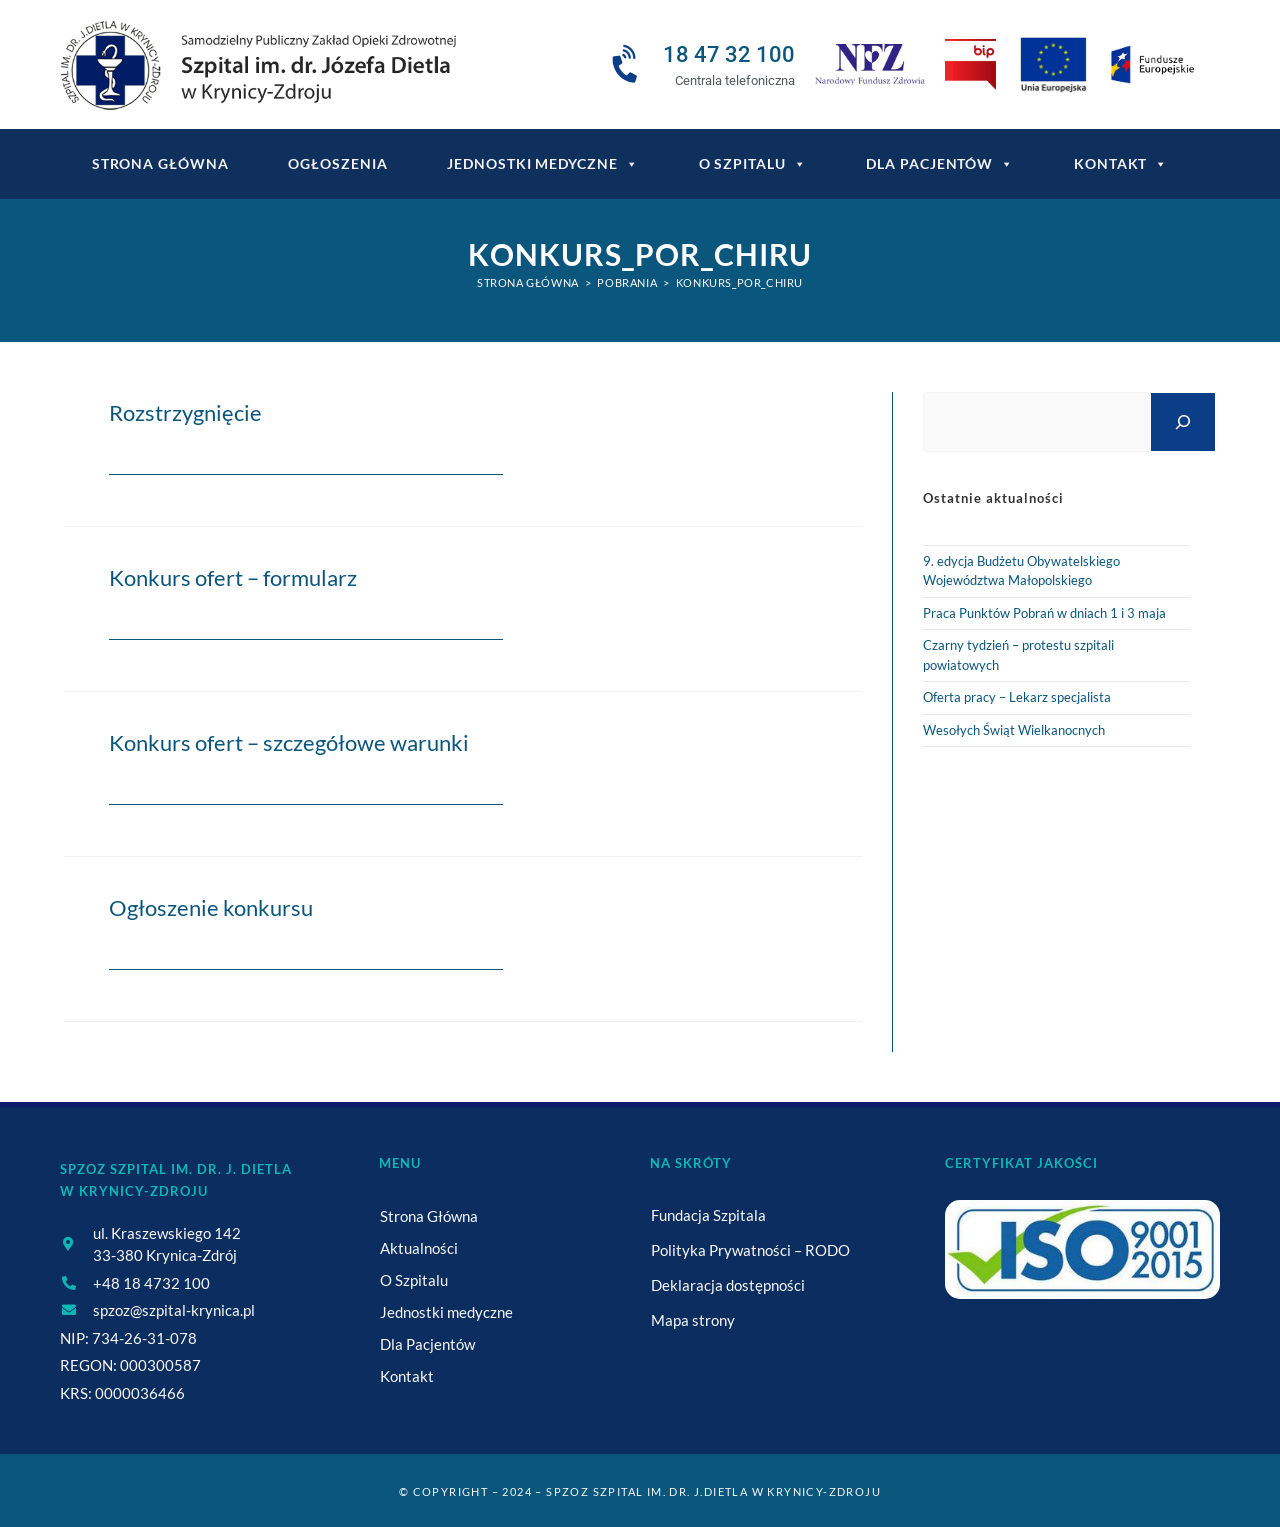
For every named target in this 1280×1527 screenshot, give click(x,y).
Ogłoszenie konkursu (211, 907)
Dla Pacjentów (940, 164)
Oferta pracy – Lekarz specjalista (1017, 697)
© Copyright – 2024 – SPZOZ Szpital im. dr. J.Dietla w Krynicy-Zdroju (640, 1491)
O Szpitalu (753, 164)
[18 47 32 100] (628, 65)
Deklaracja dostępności (728, 1285)
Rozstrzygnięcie (185, 412)
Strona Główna (429, 1216)
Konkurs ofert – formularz (233, 577)
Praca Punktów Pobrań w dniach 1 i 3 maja (1044, 613)
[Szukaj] (1183, 421)
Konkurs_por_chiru (739, 282)
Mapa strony (693, 1320)
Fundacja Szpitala (708, 1215)
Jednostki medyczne (542, 164)
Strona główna (160, 163)
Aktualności (419, 1248)
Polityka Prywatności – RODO (750, 1250)
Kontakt (1121, 164)
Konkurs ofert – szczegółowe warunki (289, 742)
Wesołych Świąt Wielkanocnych (1014, 730)
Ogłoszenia (337, 163)
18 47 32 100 (729, 54)
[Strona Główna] (528, 282)
